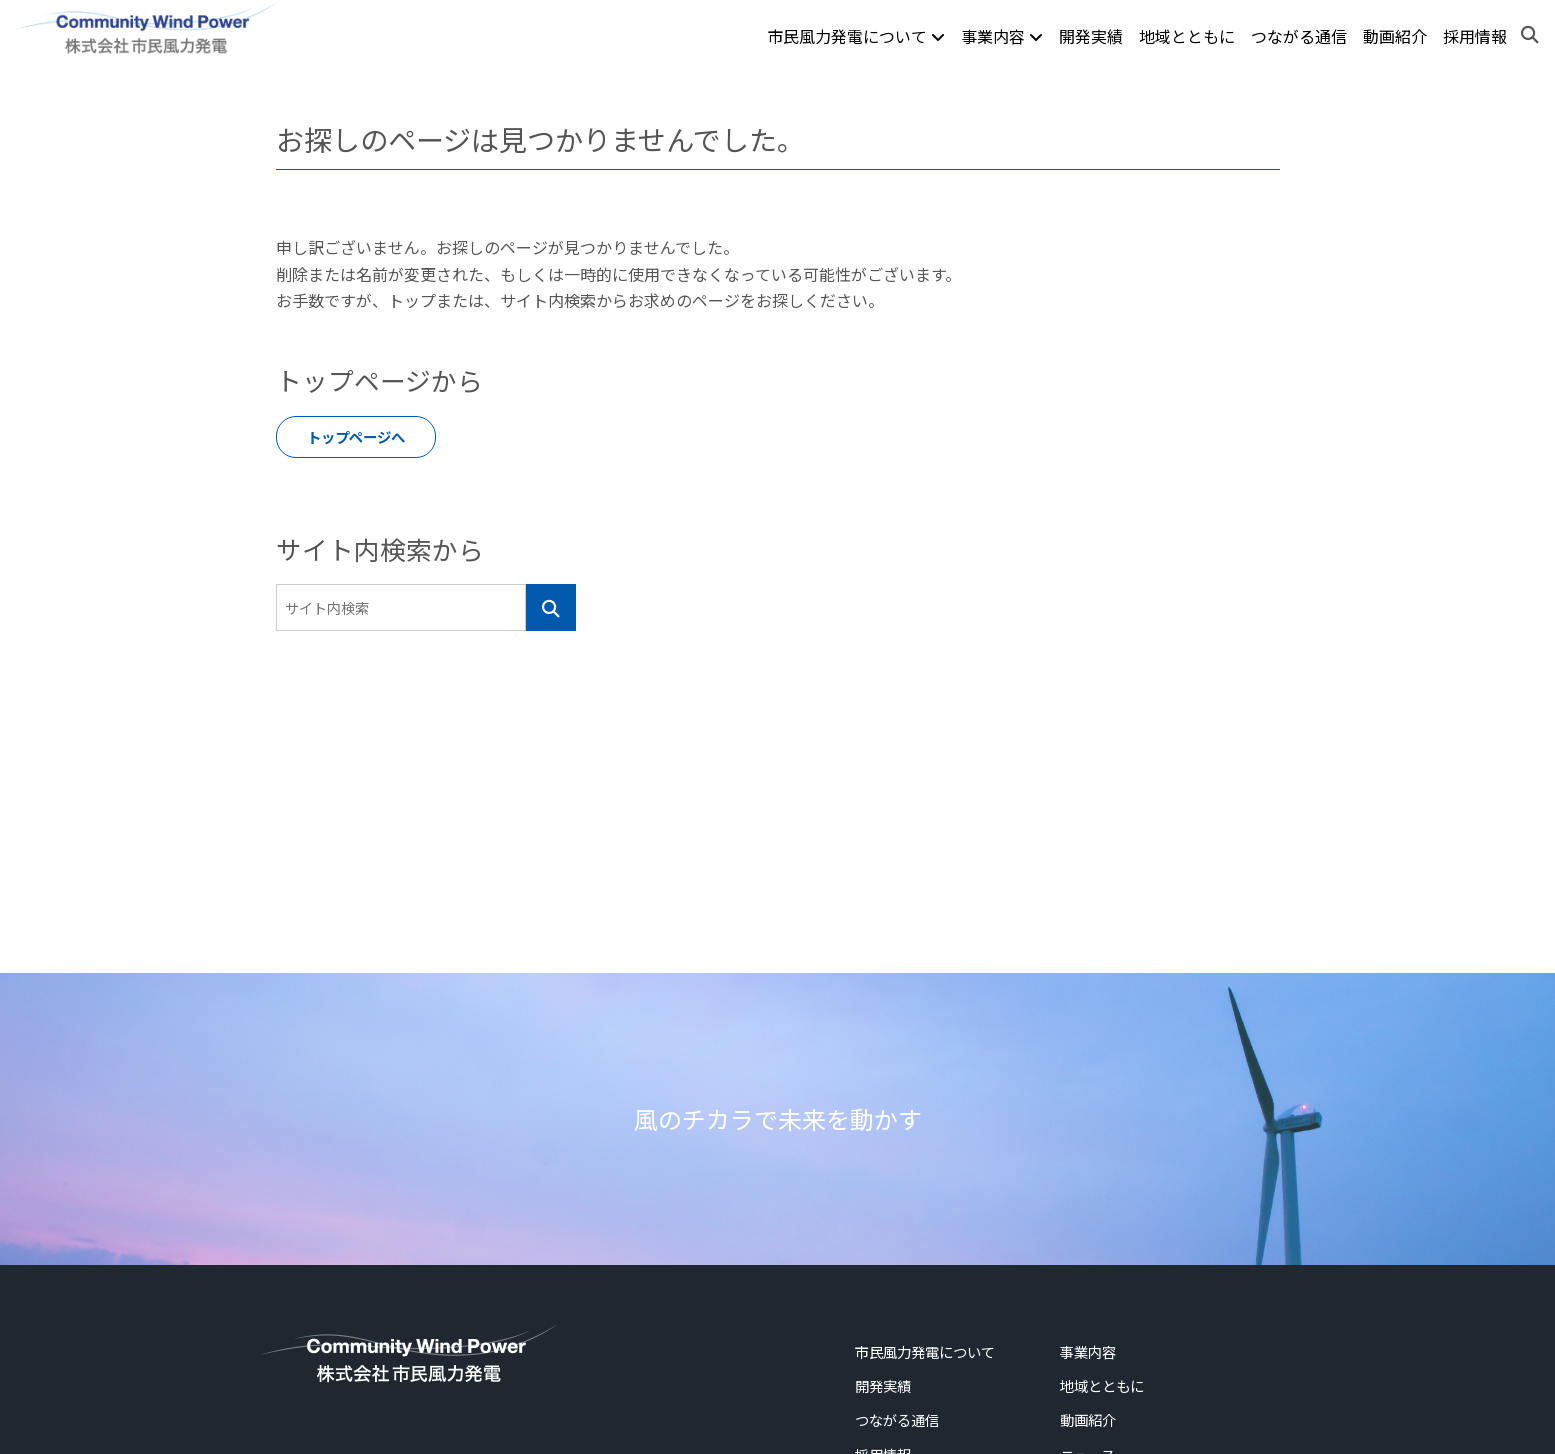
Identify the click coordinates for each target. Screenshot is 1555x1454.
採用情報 (1475, 36)
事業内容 (1002, 36)
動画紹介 (1395, 36)
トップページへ (356, 436)
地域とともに (1187, 36)
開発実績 (1091, 36)
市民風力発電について (856, 36)
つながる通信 (1299, 36)
